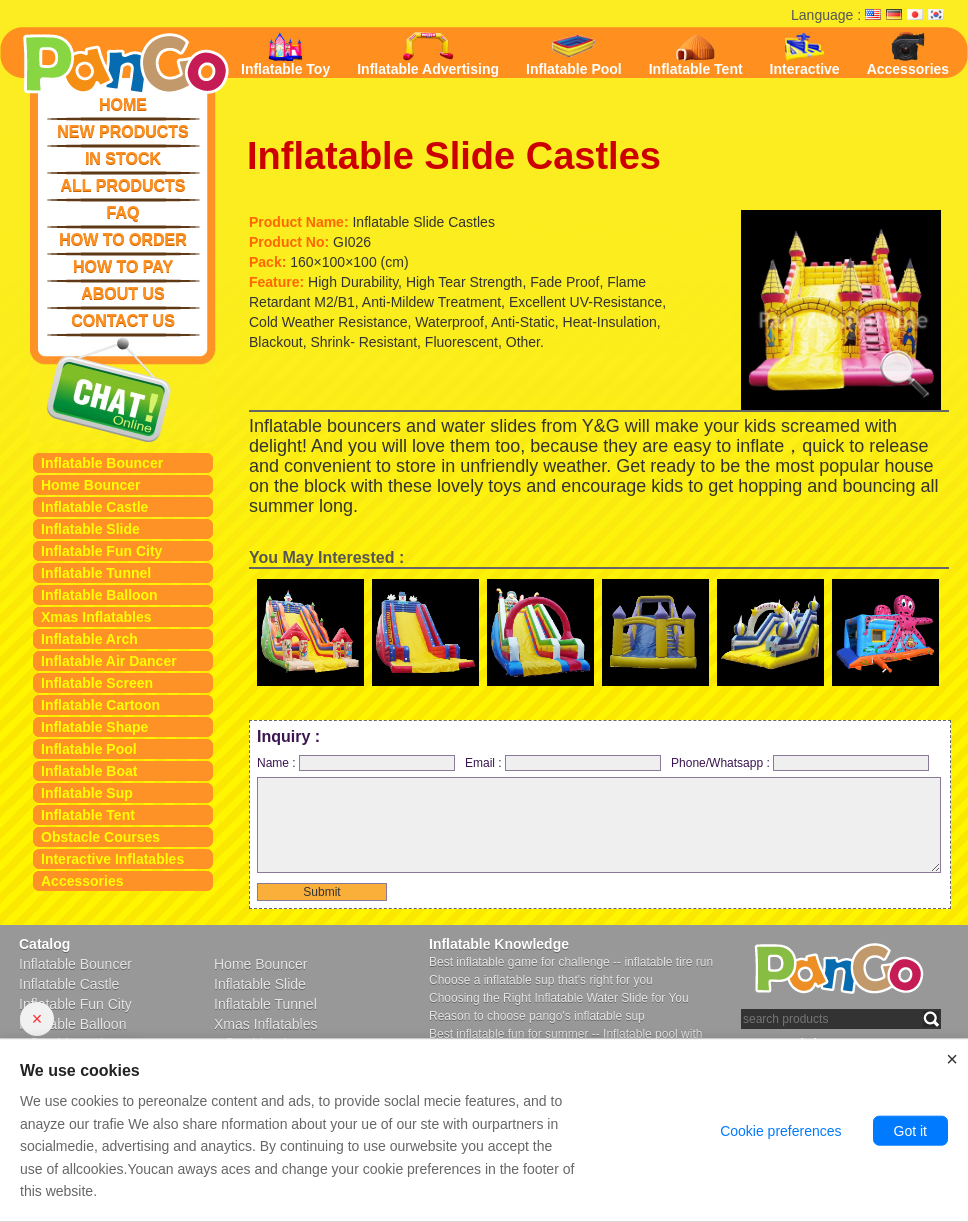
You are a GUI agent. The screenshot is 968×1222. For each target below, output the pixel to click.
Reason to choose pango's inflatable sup (537, 1016)
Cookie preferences (780, 1131)
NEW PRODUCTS (123, 131)
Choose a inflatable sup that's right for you (541, 980)
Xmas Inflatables (96, 617)
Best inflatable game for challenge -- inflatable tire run (571, 962)
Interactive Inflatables (112, 859)
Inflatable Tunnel (96, 573)
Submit (321, 892)
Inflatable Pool (89, 749)
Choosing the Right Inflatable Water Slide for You (559, 998)
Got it (910, 1131)
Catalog (44, 944)
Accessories (82, 881)
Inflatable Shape (94, 727)
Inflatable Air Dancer (109, 661)
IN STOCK (123, 158)
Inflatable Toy (285, 54)
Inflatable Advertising (428, 54)
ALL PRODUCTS (122, 185)
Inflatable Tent (88, 815)
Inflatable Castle (94, 507)
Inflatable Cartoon (100, 705)
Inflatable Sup (87, 793)
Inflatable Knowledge (499, 944)
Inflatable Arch (89, 639)
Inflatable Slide (90, 529)
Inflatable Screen (97, 683)
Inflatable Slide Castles (454, 156)
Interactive (805, 54)
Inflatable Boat (89, 771)
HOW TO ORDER (123, 239)
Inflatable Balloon (99, 595)
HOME (123, 104)
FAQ (123, 212)
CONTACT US (123, 320)
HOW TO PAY (123, 266)
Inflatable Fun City (101, 551)
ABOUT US (123, 293)
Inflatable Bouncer (102, 463)
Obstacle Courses (100, 837)
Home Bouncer (91, 485)
